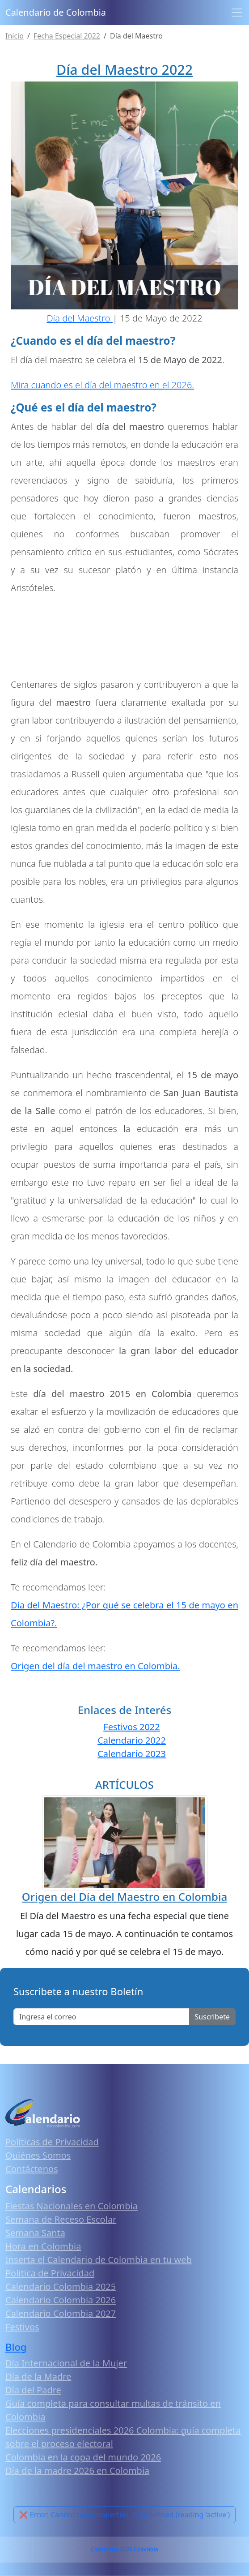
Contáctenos (31, 2169)
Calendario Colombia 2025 (60, 2286)
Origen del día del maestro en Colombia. (95, 1666)
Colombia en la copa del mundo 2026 (83, 2457)
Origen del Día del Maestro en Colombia (124, 1896)
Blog (16, 2346)
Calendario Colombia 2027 (60, 2313)
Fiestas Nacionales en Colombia (71, 2206)
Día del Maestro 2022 (124, 69)
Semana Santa (35, 2233)
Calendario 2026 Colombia (124, 2549)
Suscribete (212, 2017)
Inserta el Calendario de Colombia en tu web (98, 2260)
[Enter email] (101, 2016)
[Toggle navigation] (237, 12)
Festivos (22, 2327)
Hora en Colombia (43, 2246)
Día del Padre (33, 2390)
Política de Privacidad (49, 2273)
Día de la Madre (38, 2376)
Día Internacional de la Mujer (66, 2363)
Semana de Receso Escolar (60, 2219)
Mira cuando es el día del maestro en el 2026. (102, 385)
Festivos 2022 (131, 1727)
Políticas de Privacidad (52, 2142)
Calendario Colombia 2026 (60, 2300)
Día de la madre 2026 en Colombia (77, 2471)
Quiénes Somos (38, 2155)
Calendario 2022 (131, 1740)
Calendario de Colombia (55, 12)
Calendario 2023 (131, 1754)
